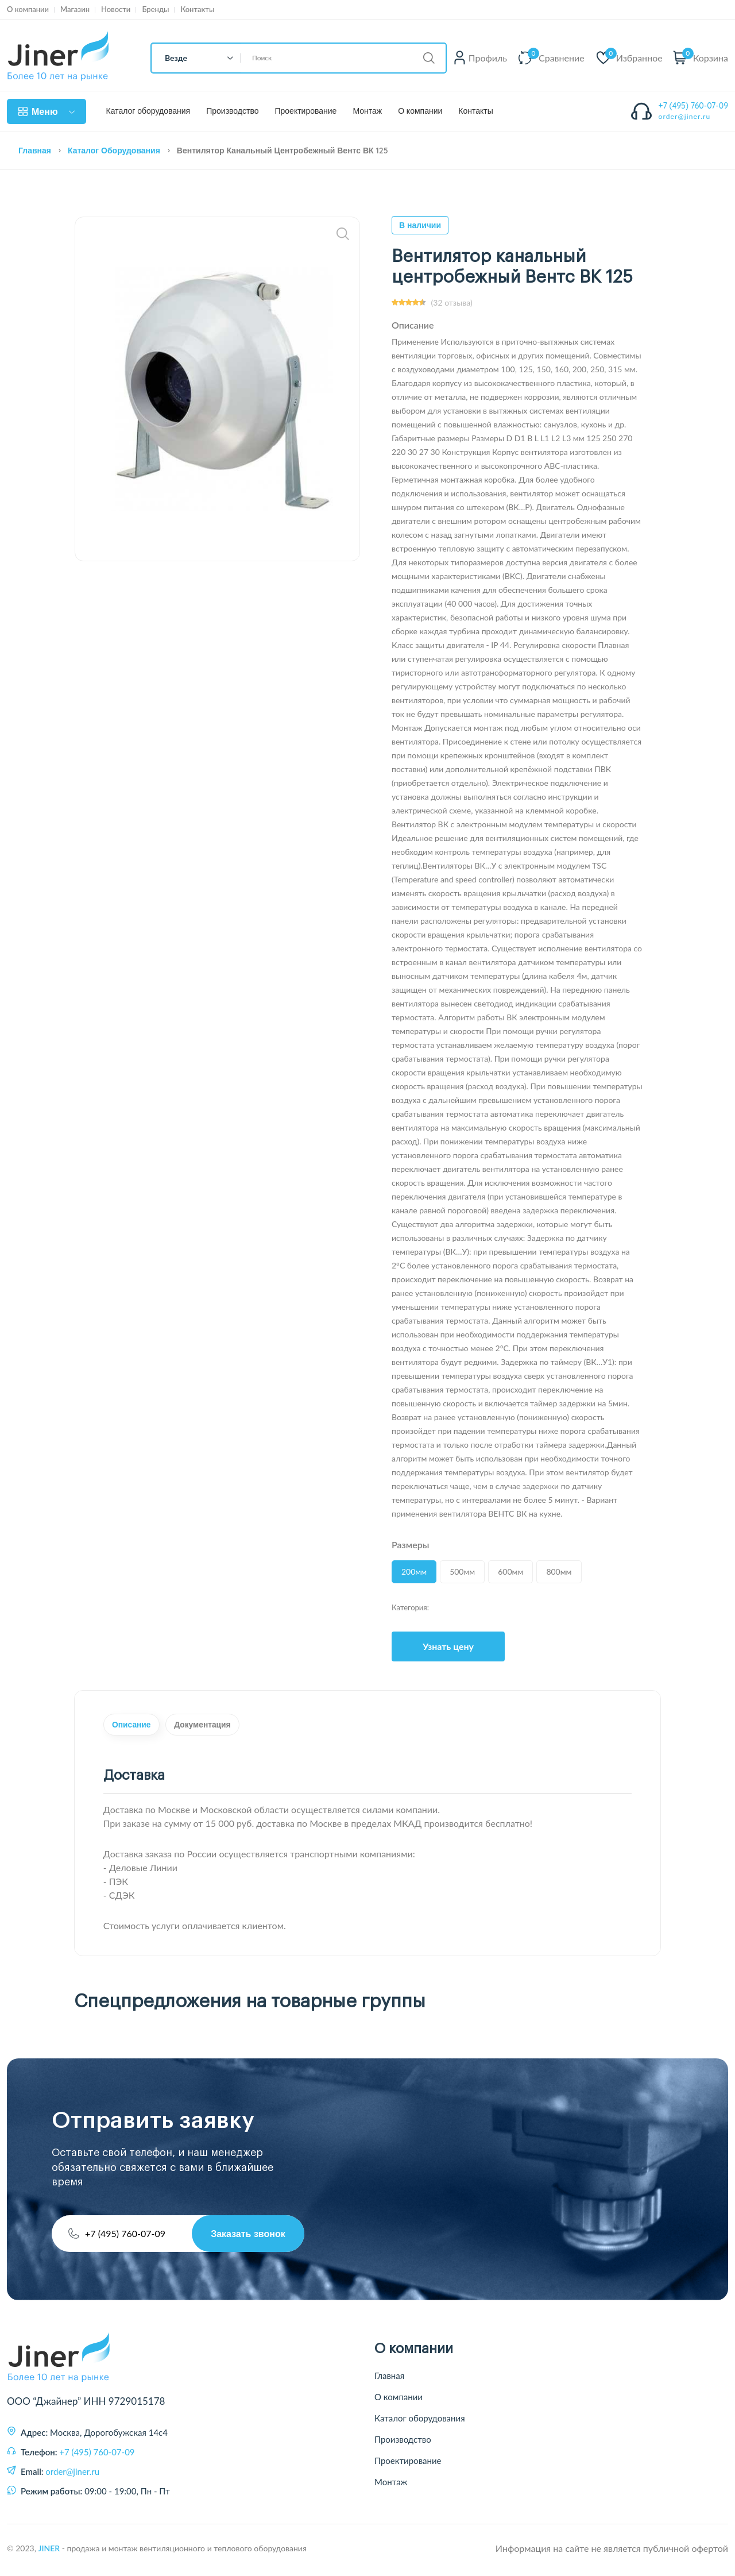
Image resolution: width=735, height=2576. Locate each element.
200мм (414, 1571)
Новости (115, 9)
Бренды (155, 9)
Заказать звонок (244, 2237)
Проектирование (305, 111)
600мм (510, 1571)
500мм (462, 1571)
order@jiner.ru (685, 116)
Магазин (75, 9)
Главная (34, 150)
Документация (234, 1727)
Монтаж (367, 111)
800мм (558, 1571)
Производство (232, 111)
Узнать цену (448, 1646)
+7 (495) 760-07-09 (694, 106)
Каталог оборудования (148, 111)
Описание (141, 1727)
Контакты (197, 9)
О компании (28, 9)
